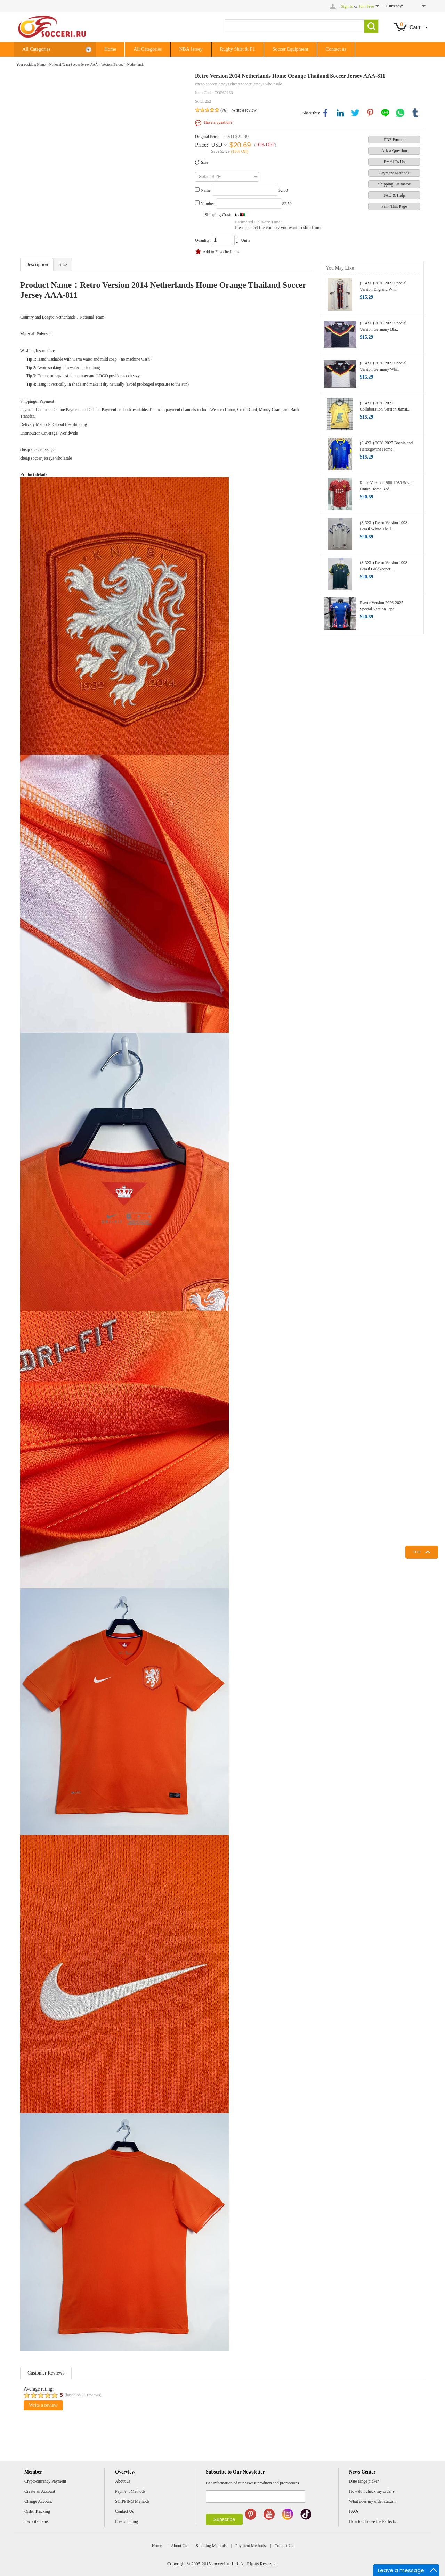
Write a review (244, 110)
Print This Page (394, 206)
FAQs (354, 2511)
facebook (325, 113)
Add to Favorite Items (221, 251)
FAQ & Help (394, 195)
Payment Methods (394, 173)
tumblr (415, 113)
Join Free (366, 6)
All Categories (57, 49)
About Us (179, 2545)
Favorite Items (36, 2521)
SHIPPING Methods (132, 2501)
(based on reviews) (83, 2395)
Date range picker (364, 2481)
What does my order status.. (372, 2501)
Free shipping (126, 2521)
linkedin (340, 113)
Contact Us (124, 2511)
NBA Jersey (190, 49)
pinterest (370, 113)
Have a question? (218, 122)
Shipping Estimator (394, 184)
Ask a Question (394, 150)
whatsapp (400, 113)
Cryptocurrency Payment (45, 2481)
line (385, 113)
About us (122, 2481)
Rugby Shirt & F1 (237, 49)
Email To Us (394, 161)
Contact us (336, 49)
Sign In (347, 6)
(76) (223, 110)
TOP (416, 1552)
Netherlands (135, 64)
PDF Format (394, 139)
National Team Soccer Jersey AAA (73, 64)
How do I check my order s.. (373, 2491)
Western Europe (112, 64)
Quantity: (203, 240)
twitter (355, 113)
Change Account (38, 2501)
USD (216, 145)
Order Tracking (37, 2511)
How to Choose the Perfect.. (372, 2521)
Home (110, 49)
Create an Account (39, 2491)
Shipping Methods (211, 2545)
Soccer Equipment (290, 49)
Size (204, 162)
